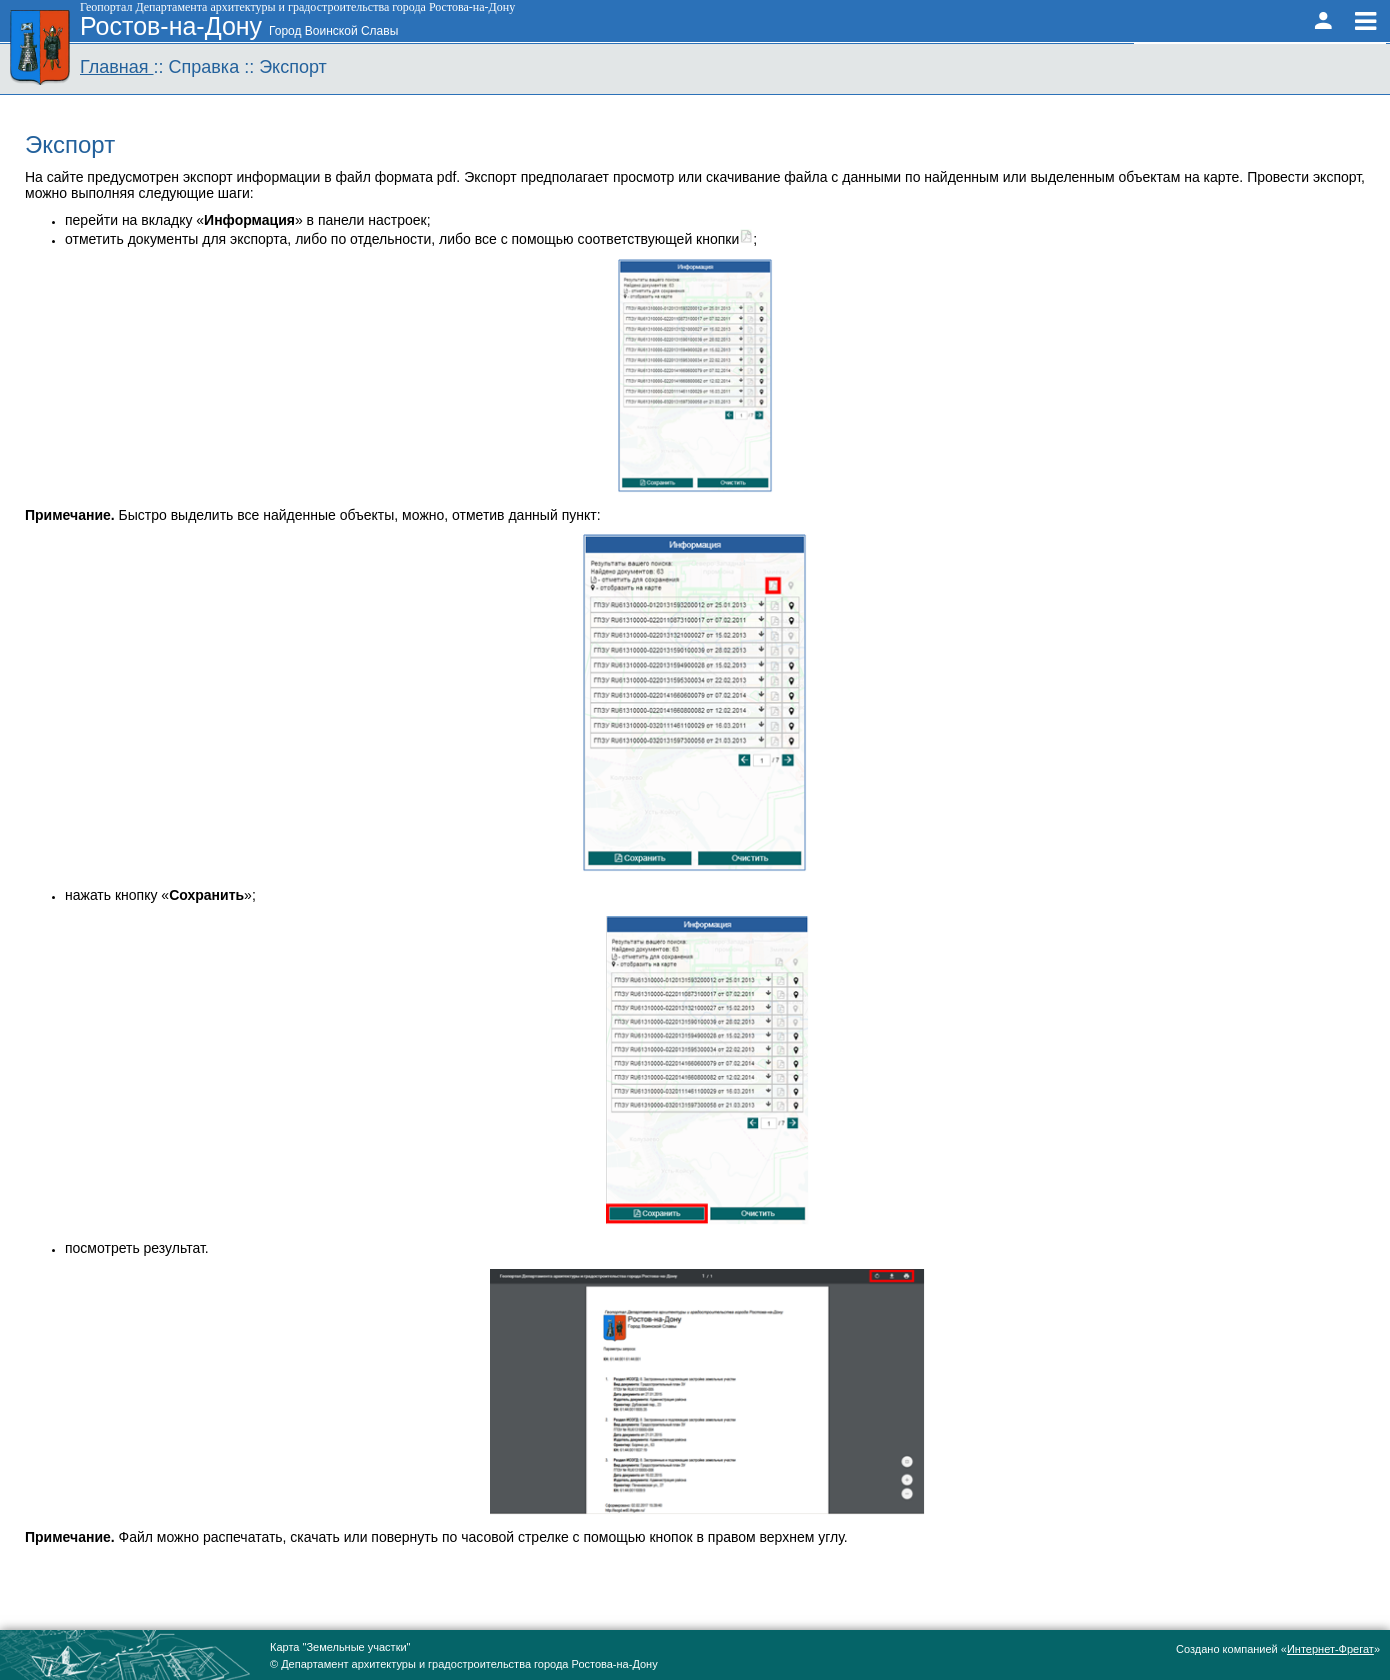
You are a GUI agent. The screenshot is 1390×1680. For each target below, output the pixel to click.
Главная (117, 67)
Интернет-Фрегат (1330, 1649)
